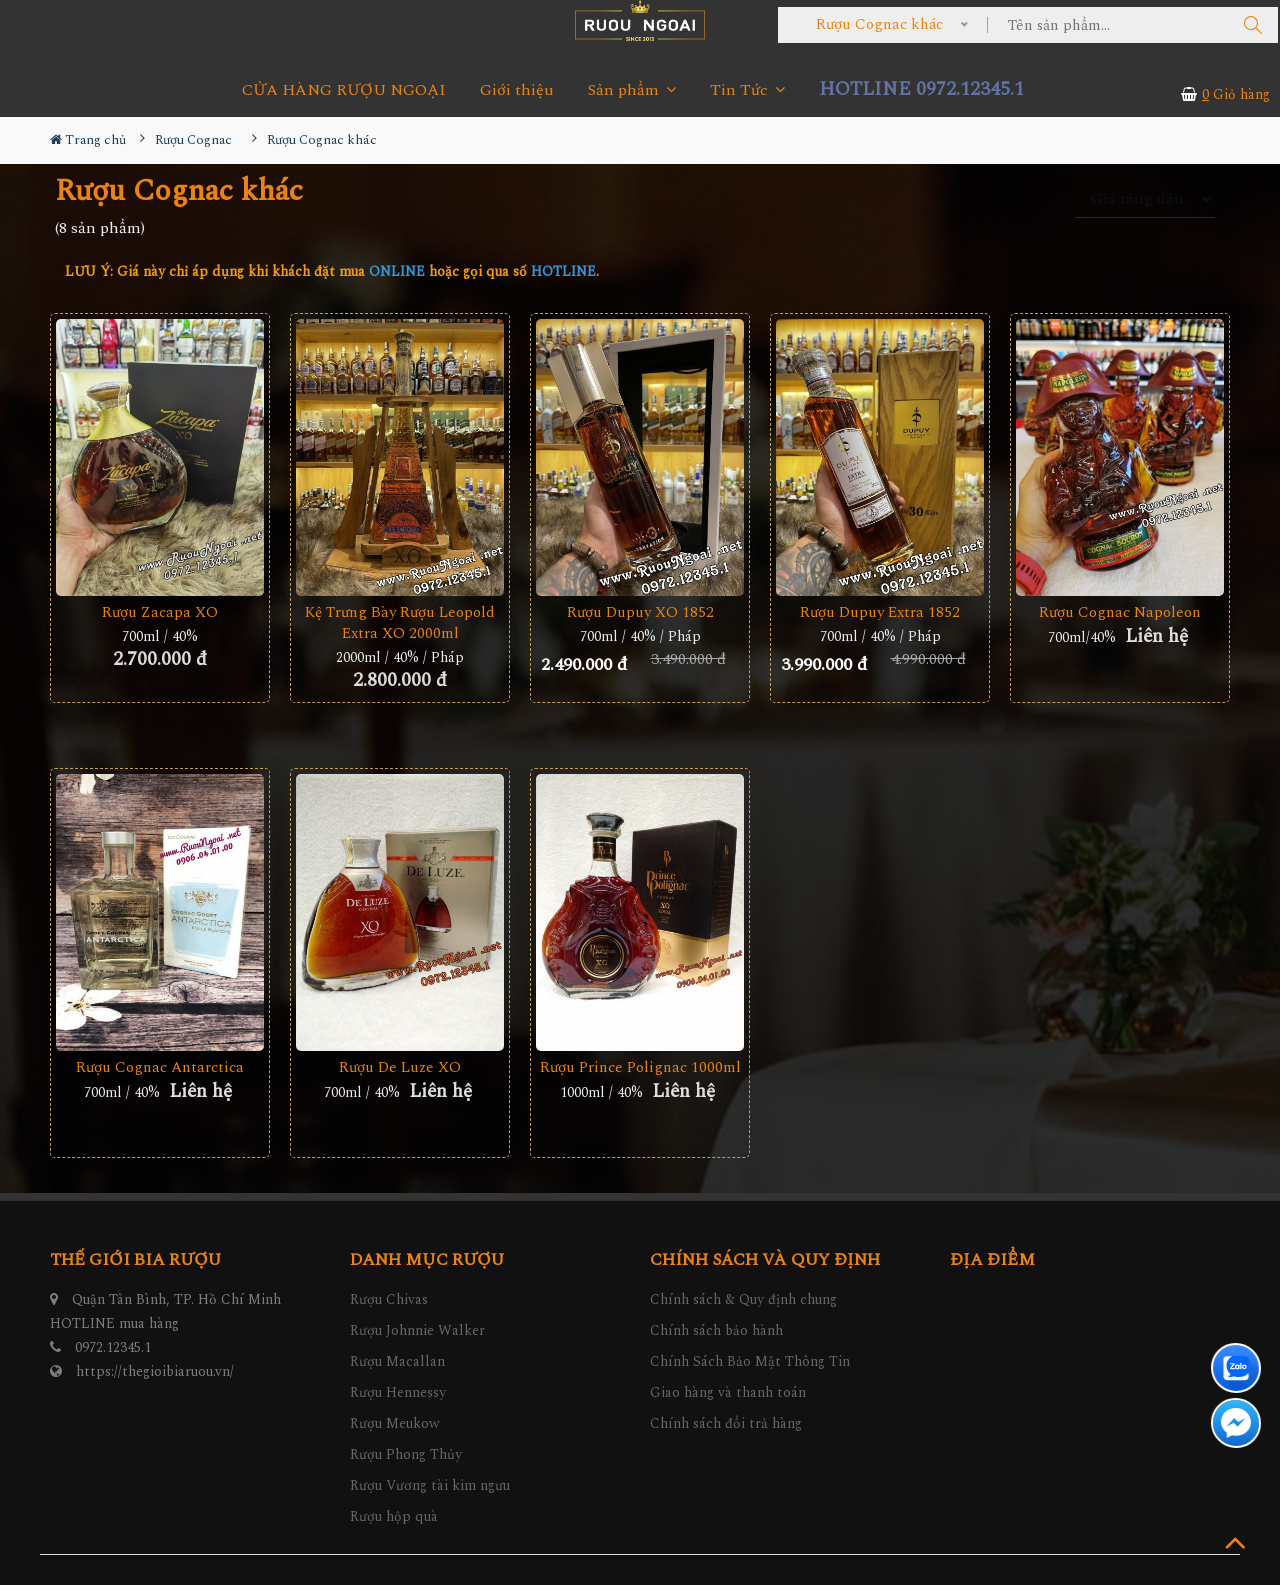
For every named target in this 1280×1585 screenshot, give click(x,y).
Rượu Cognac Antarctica (160, 1067)
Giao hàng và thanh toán (728, 1392)
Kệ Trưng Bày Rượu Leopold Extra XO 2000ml (400, 623)
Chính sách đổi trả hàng (726, 1423)
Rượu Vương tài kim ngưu (430, 1485)
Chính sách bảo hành (716, 1330)
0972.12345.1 (113, 1347)
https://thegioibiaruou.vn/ (155, 1371)
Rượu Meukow (395, 1423)
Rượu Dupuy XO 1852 (640, 612)
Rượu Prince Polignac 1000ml (640, 1067)
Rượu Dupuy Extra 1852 (880, 612)
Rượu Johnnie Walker (417, 1330)
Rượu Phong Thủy (406, 1454)
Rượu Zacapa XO (160, 612)
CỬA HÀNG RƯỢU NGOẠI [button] (344, 90)
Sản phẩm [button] (632, 90)
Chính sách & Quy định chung (743, 1299)
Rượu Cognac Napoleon (1120, 612)
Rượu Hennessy (398, 1392)
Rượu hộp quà (394, 1516)
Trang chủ (88, 140)
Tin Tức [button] (747, 90)
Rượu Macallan (397, 1361)
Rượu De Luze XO (400, 1067)
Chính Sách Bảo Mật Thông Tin (750, 1361)
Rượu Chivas (389, 1299)
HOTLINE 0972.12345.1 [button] (921, 89)
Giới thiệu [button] (517, 90)
